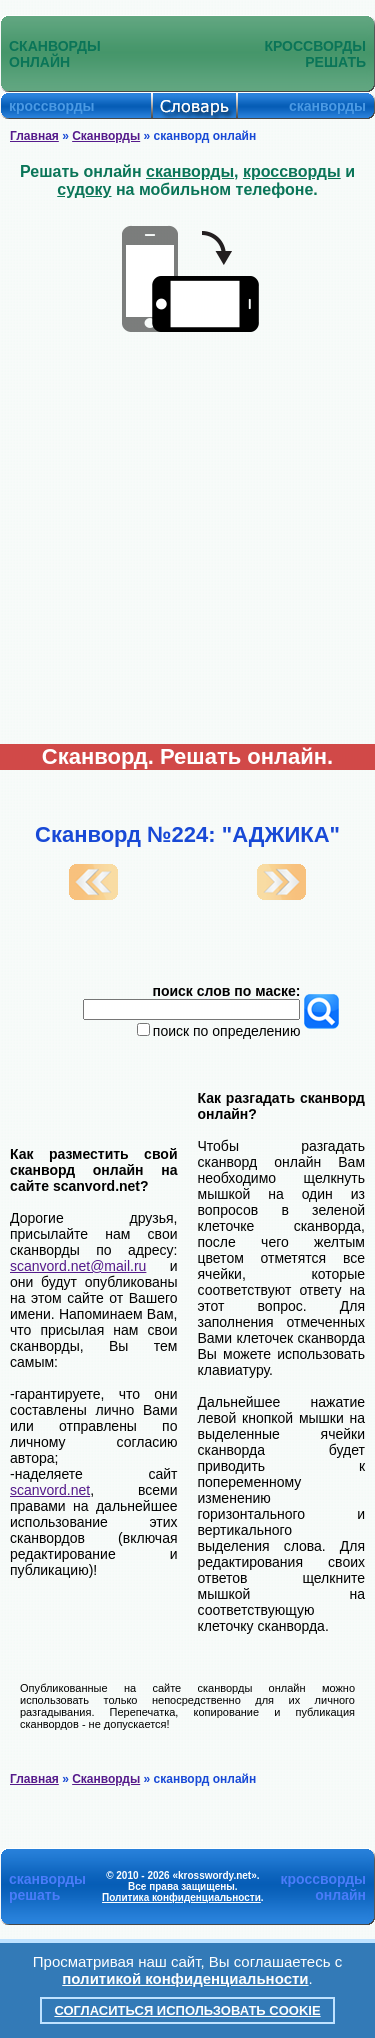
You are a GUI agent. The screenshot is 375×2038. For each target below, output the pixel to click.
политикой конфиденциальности (185, 1978)
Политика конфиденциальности (181, 1897)
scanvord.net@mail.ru (78, 1266)
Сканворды (106, 136)
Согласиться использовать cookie (187, 2010)
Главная (34, 136)
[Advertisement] (187, 546)
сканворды (190, 171)
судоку (84, 189)
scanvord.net (50, 1490)
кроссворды (292, 171)
